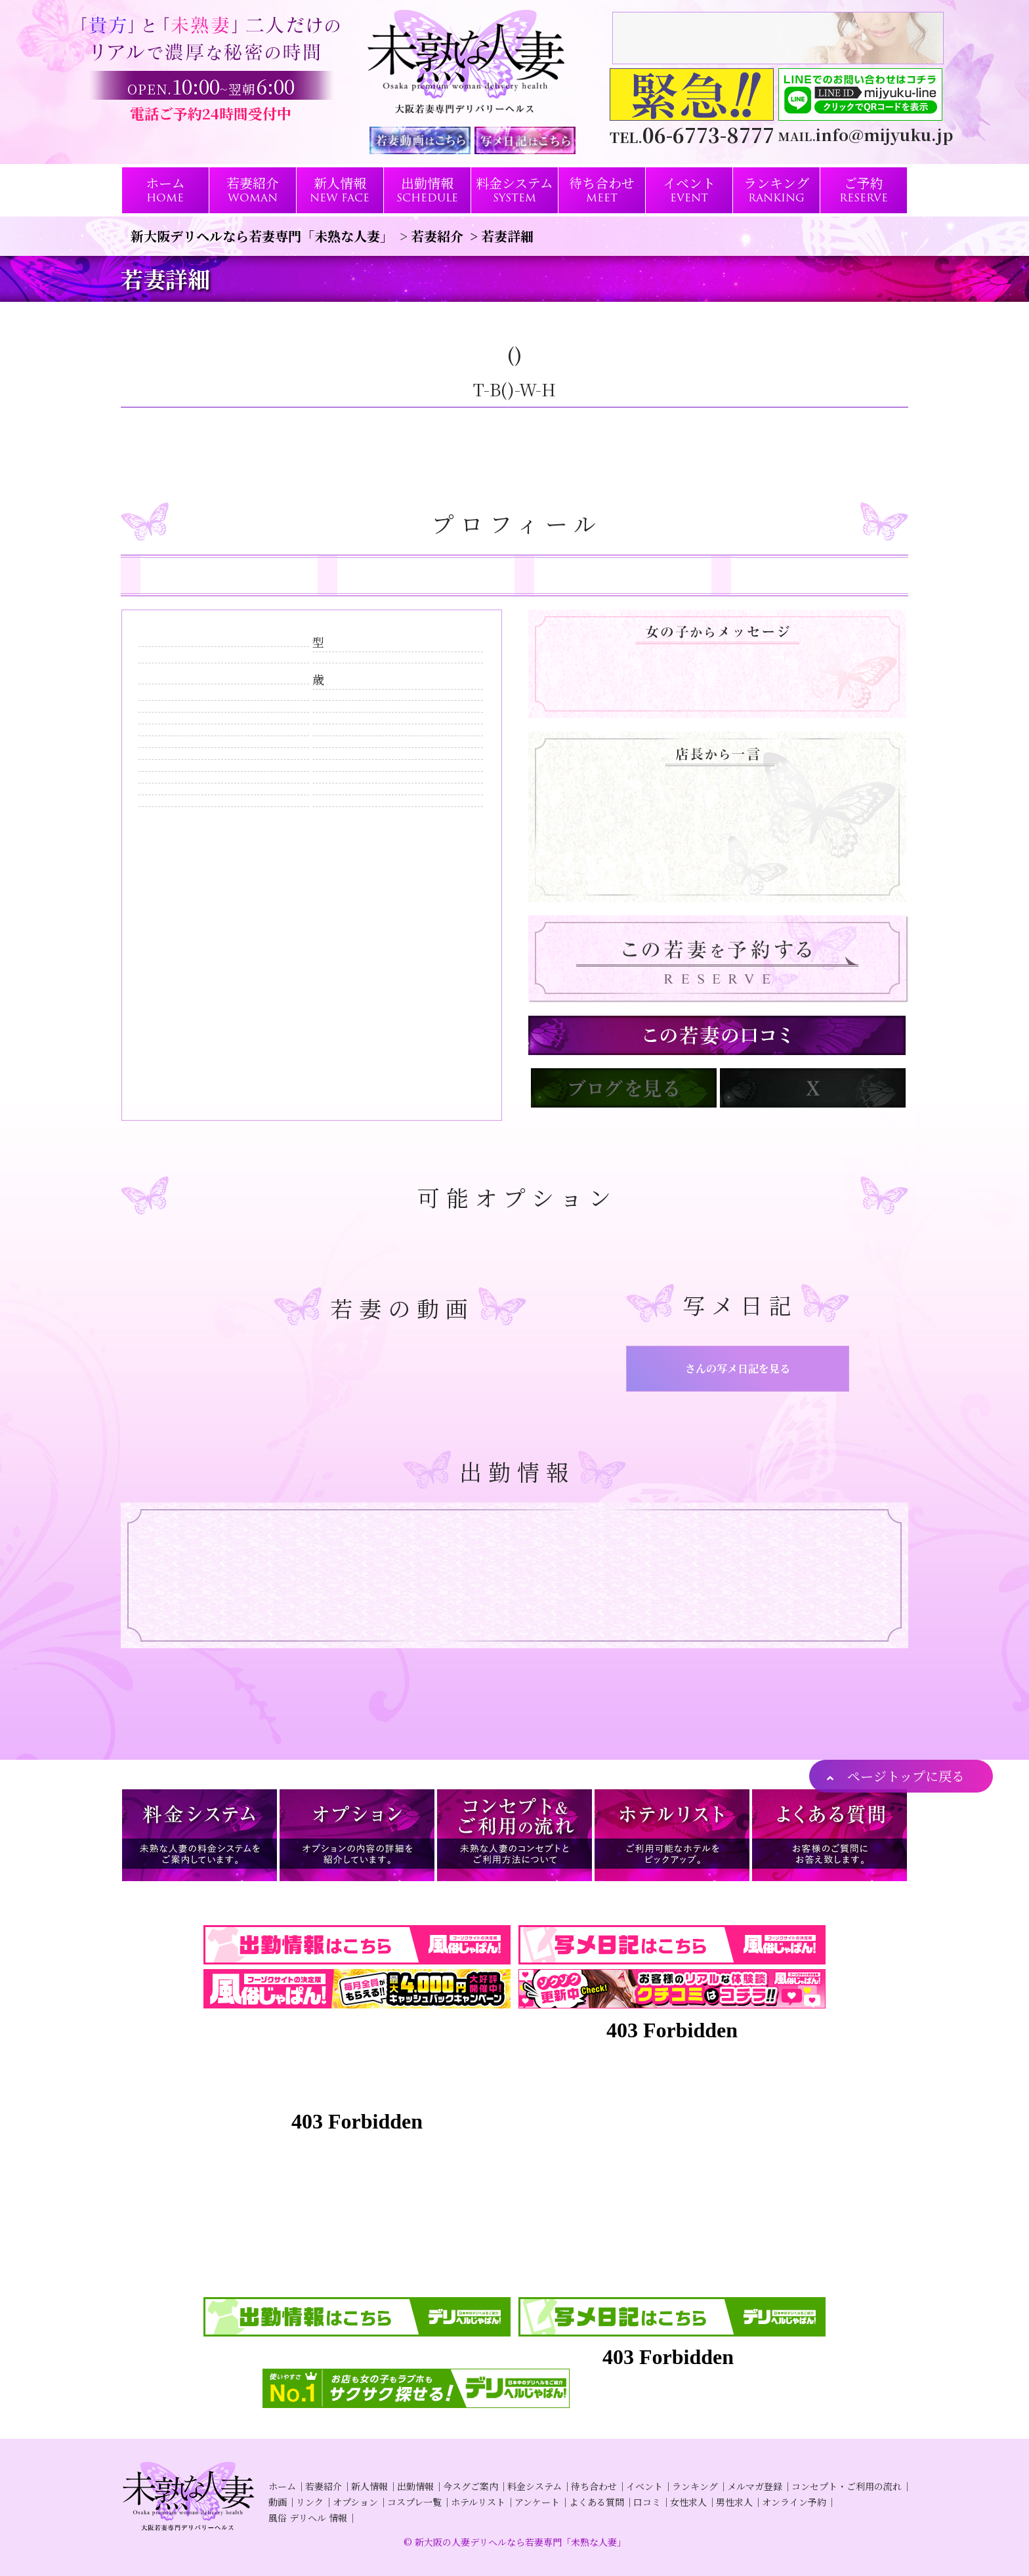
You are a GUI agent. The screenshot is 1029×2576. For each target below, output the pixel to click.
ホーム (282, 2486)
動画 (277, 2501)
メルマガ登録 (754, 2486)
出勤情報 (415, 2486)
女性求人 (688, 2501)
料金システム (534, 2486)
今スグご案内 (470, 2486)
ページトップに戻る (906, 1775)
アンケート (537, 2501)
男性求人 (734, 2501)
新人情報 (369, 2486)
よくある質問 (596, 2501)
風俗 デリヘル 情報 (307, 2517)
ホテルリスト (478, 2501)
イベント (644, 2486)
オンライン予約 (794, 2501)
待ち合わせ (594, 2486)
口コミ (647, 2501)
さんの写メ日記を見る (737, 1368)
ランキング (695, 2486)
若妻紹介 (323, 2486)
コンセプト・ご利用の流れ (846, 2486)
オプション (355, 2501)
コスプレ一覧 (414, 2501)
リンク (310, 2501)
